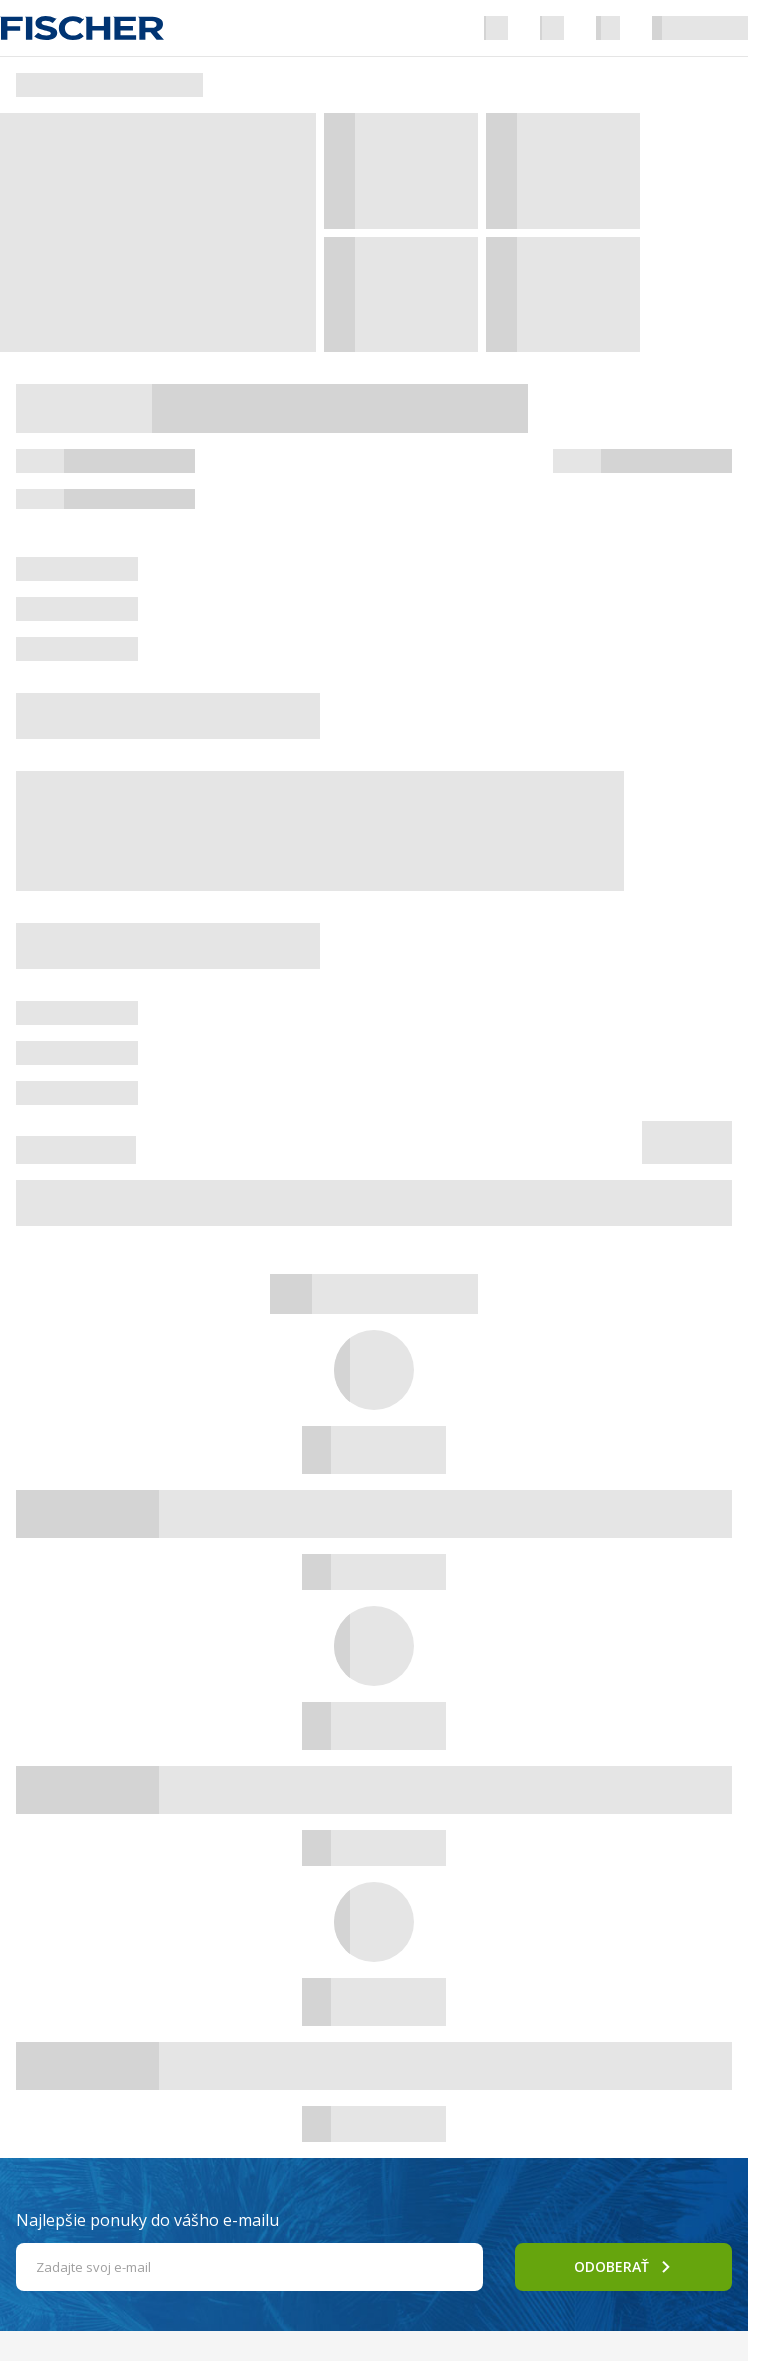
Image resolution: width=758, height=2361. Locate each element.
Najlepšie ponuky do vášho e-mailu (147, 2220)
